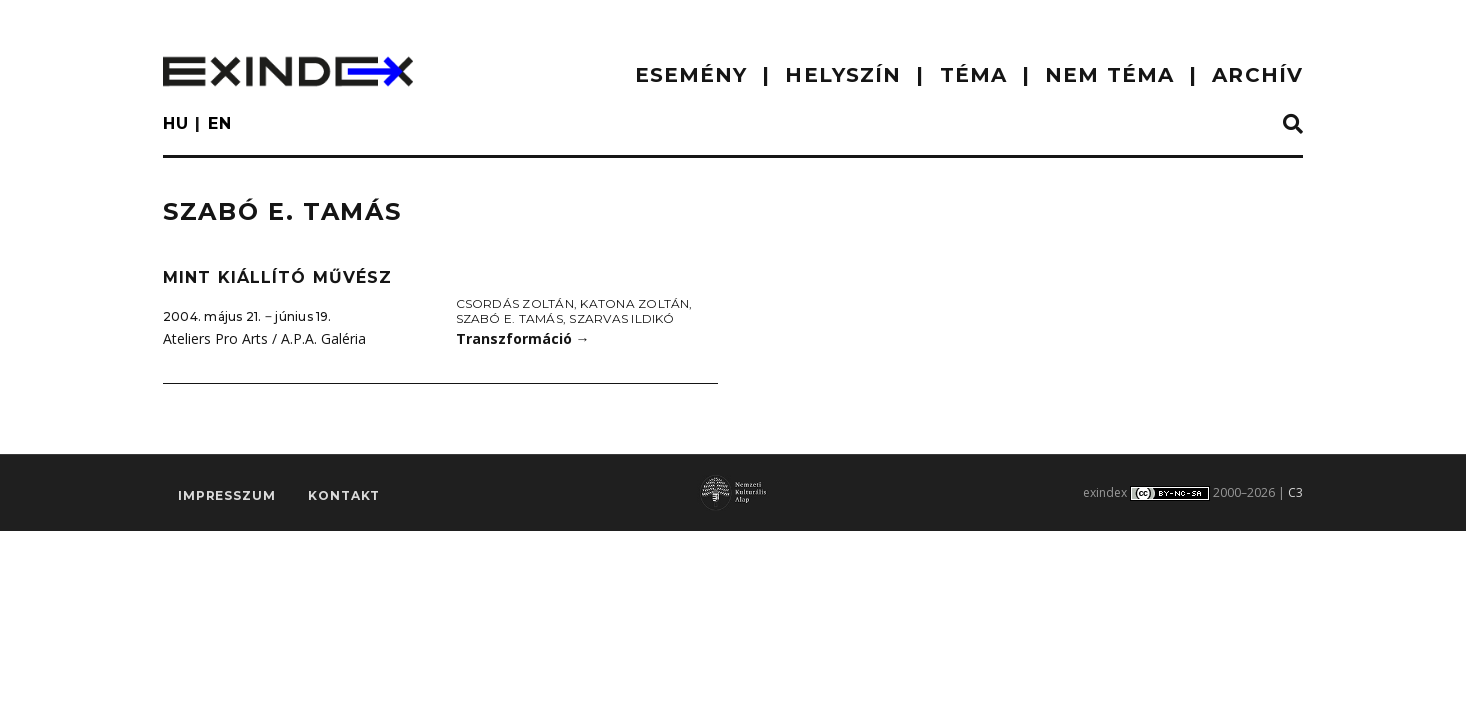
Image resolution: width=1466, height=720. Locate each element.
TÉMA (973, 75)
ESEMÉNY (691, 75)
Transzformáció (523, 338)
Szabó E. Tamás (509, 318)
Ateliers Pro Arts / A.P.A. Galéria (264, 338)
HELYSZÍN (843, 75)
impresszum (226, 496)
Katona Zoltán (634, 303)
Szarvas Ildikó (621, 318)
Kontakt (344, 496)
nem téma (1109, 75)
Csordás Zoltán (515, 303)
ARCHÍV (1257, 75)
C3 (1295, 492)
